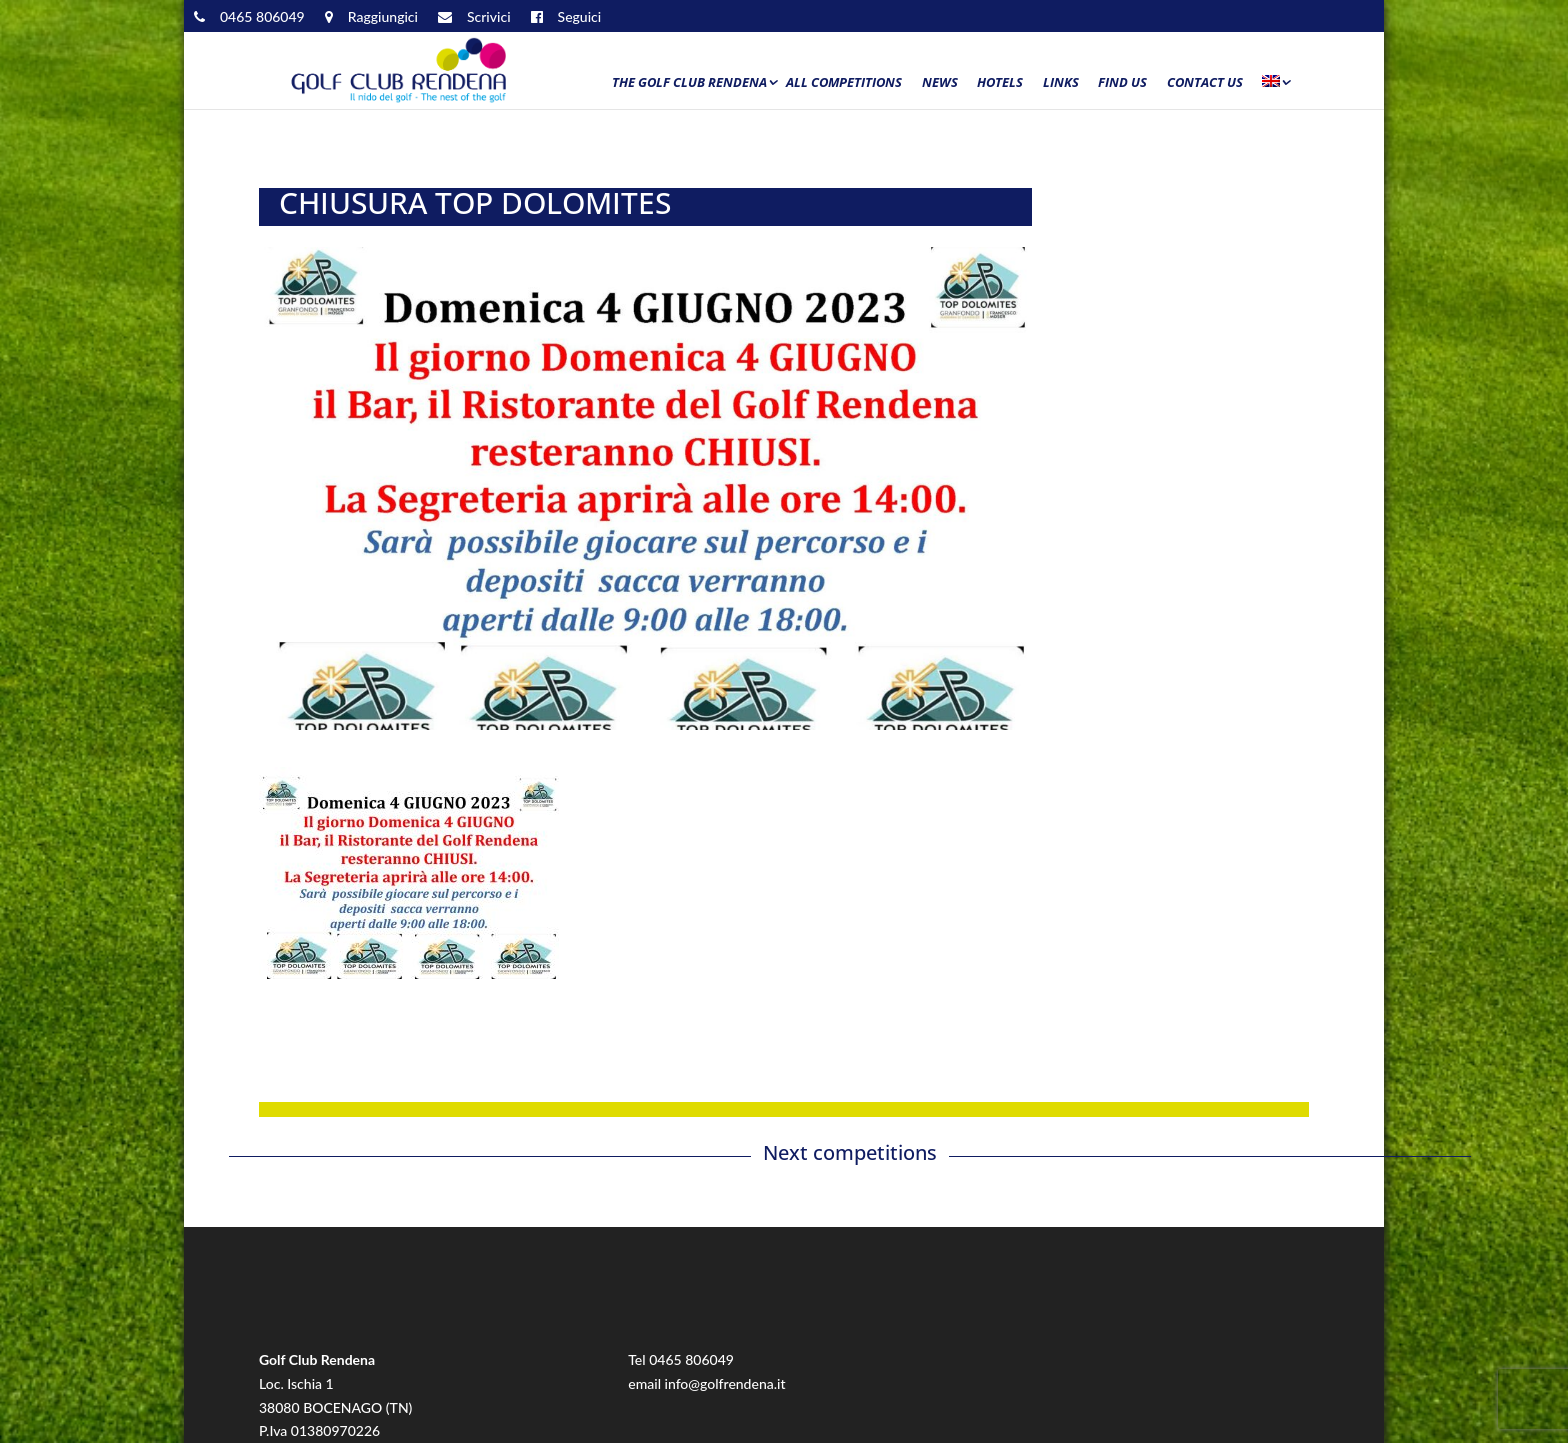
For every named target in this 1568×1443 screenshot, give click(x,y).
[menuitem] (1275, 87)
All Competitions (844, 83)
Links (1061, 83)
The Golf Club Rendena (689, 83)
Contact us (1205, 83)
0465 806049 (691, 1359)
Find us (1122, 83)
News (940, 83)
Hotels (1000, 83)
